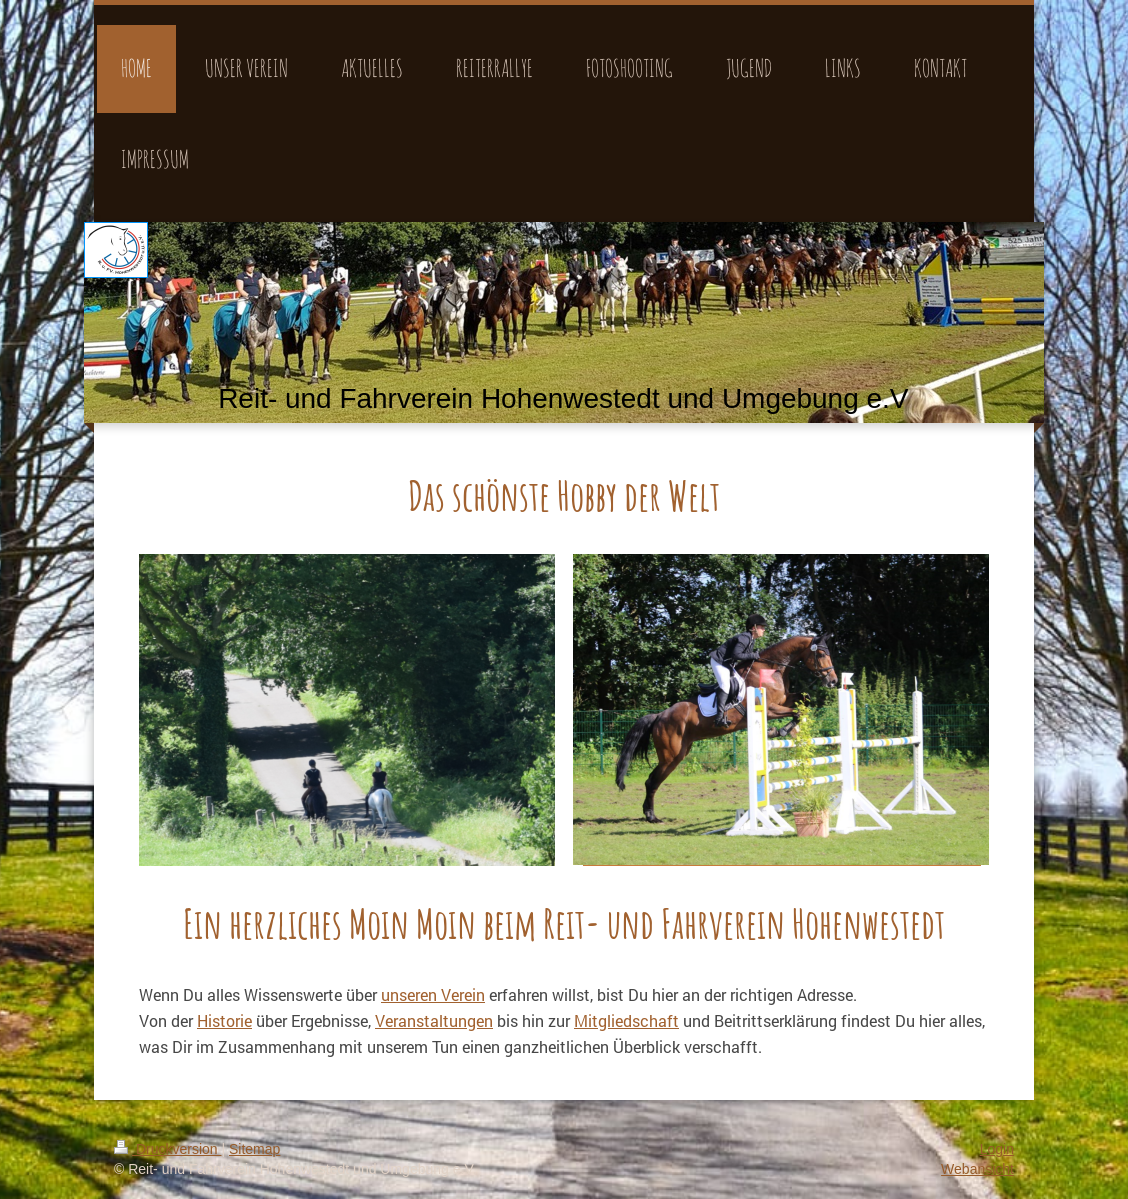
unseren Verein (433, 994)
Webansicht (977, 1169)
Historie (224, 1020)
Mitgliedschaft (626, 1020)
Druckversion (167, 1149)
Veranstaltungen (434, 1020)
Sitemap (254, 1149)
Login (997, 1149)
